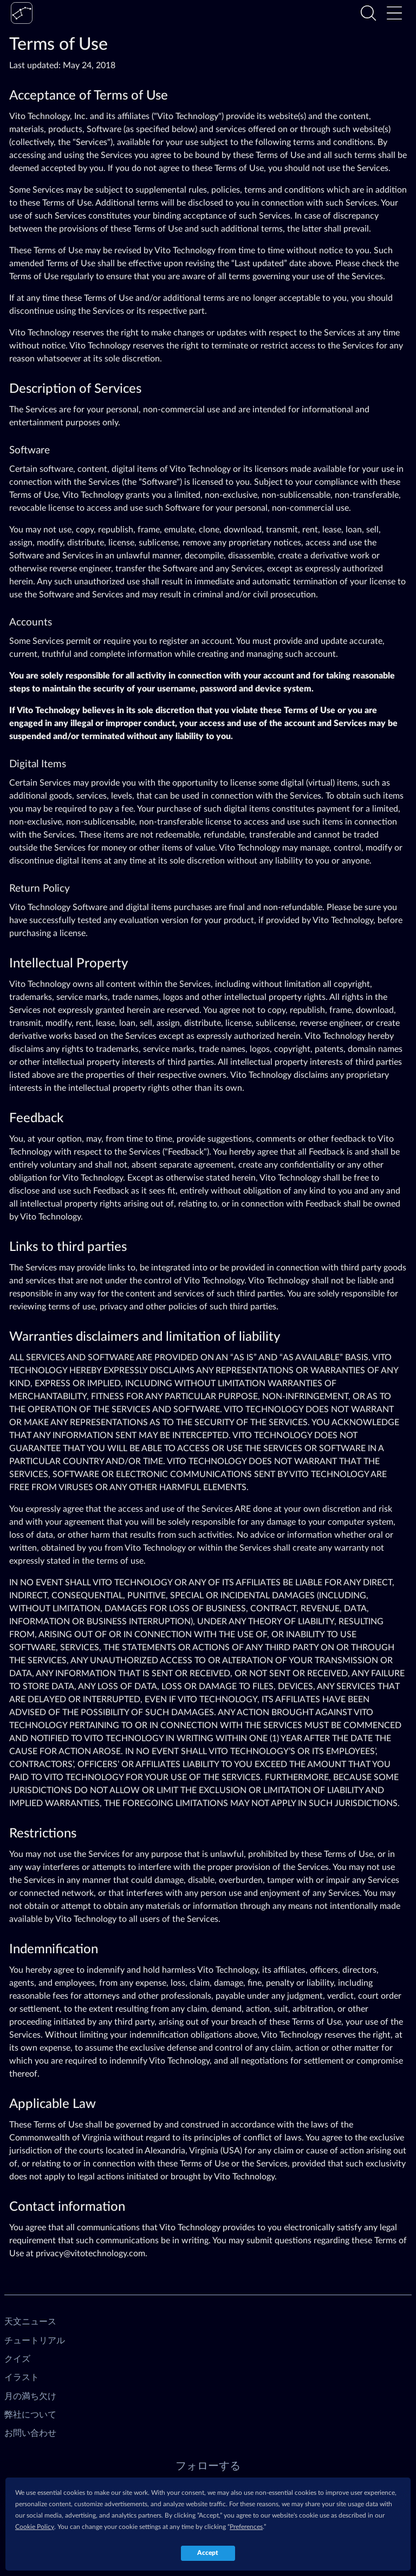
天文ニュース (30, 2321)
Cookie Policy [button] (34, 2527)
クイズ (17, 2359)
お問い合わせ (30, 2433)
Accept (207, 2552)
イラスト (21, 2377)
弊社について (30, 2414)
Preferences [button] (246, 2527)
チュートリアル (34, 2340)
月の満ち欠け (30, 2396)
